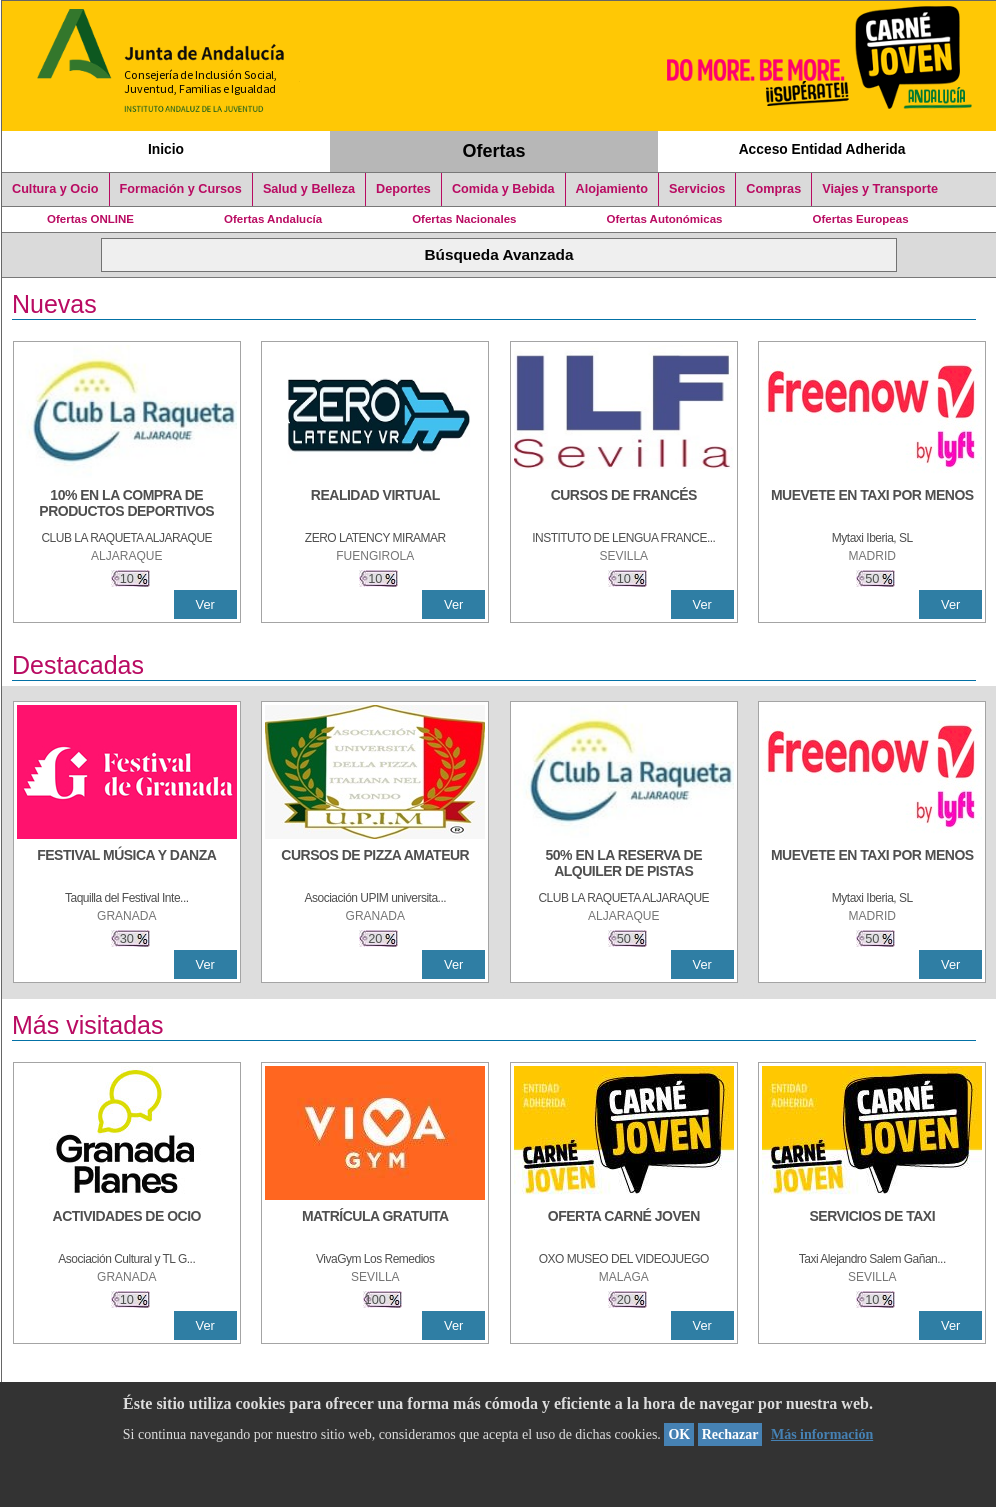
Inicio (166, 149)
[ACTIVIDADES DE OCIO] (127, 1226)
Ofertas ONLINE (90, 219)
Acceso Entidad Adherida (822, 149)
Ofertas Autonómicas (664, 219)
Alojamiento (612, 189)
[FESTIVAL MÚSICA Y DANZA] (127, 865)
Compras (773, 189)
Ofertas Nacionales (464, 219)
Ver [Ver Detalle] (205, 604)
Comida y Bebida (503, 189)
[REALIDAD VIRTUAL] (375, 505)
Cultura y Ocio (55, 189)
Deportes (403, 189)
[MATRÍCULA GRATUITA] (375, 1226)
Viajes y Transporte (880, 189)
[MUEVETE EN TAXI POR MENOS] (872, 505)
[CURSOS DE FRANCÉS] (624, 505)
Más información (822, 1434)
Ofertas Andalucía (273, 219)
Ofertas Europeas (861, 219)
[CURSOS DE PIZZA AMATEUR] (375, 865)
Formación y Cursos (181, 189)
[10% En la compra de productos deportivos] (127, 505)
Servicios (697, 189)
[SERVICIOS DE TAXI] (872, 1226)
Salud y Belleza (309, 189)
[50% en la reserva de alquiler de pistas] (624, 865)
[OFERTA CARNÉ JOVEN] (624, 1226)
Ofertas (494, 151)
